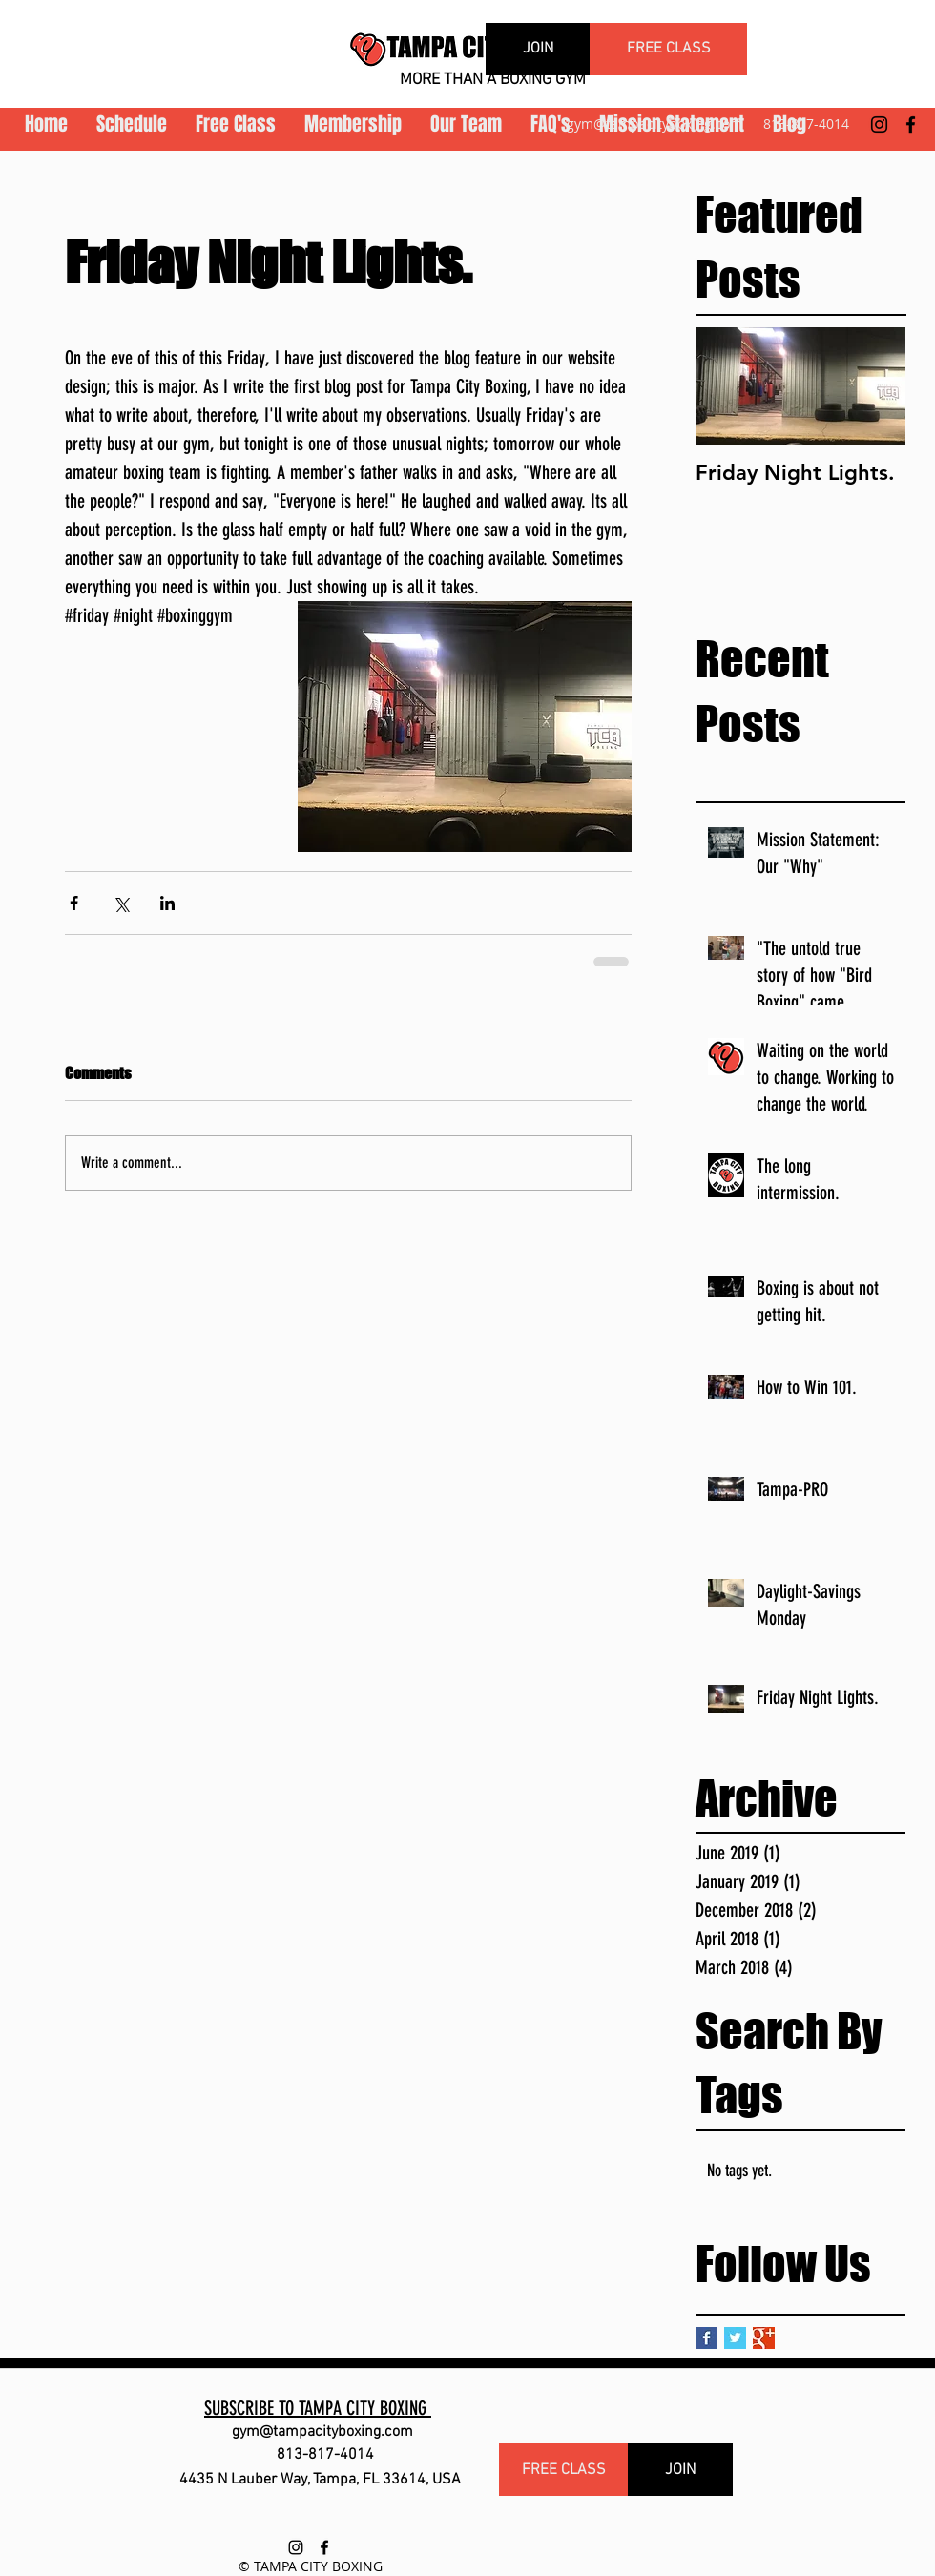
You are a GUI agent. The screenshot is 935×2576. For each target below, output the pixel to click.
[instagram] (879, 124)
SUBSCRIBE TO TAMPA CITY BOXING (317, 2408)
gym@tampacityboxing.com (654, 123)
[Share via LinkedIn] (167, 903)
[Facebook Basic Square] (706, 2338)
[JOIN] (538, 49)
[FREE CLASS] (668, 49)
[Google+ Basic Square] (764, 2338)
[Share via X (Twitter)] (121, 903)
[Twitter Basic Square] (735, 2338)
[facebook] (911, 124)
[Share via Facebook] (74, 903)
